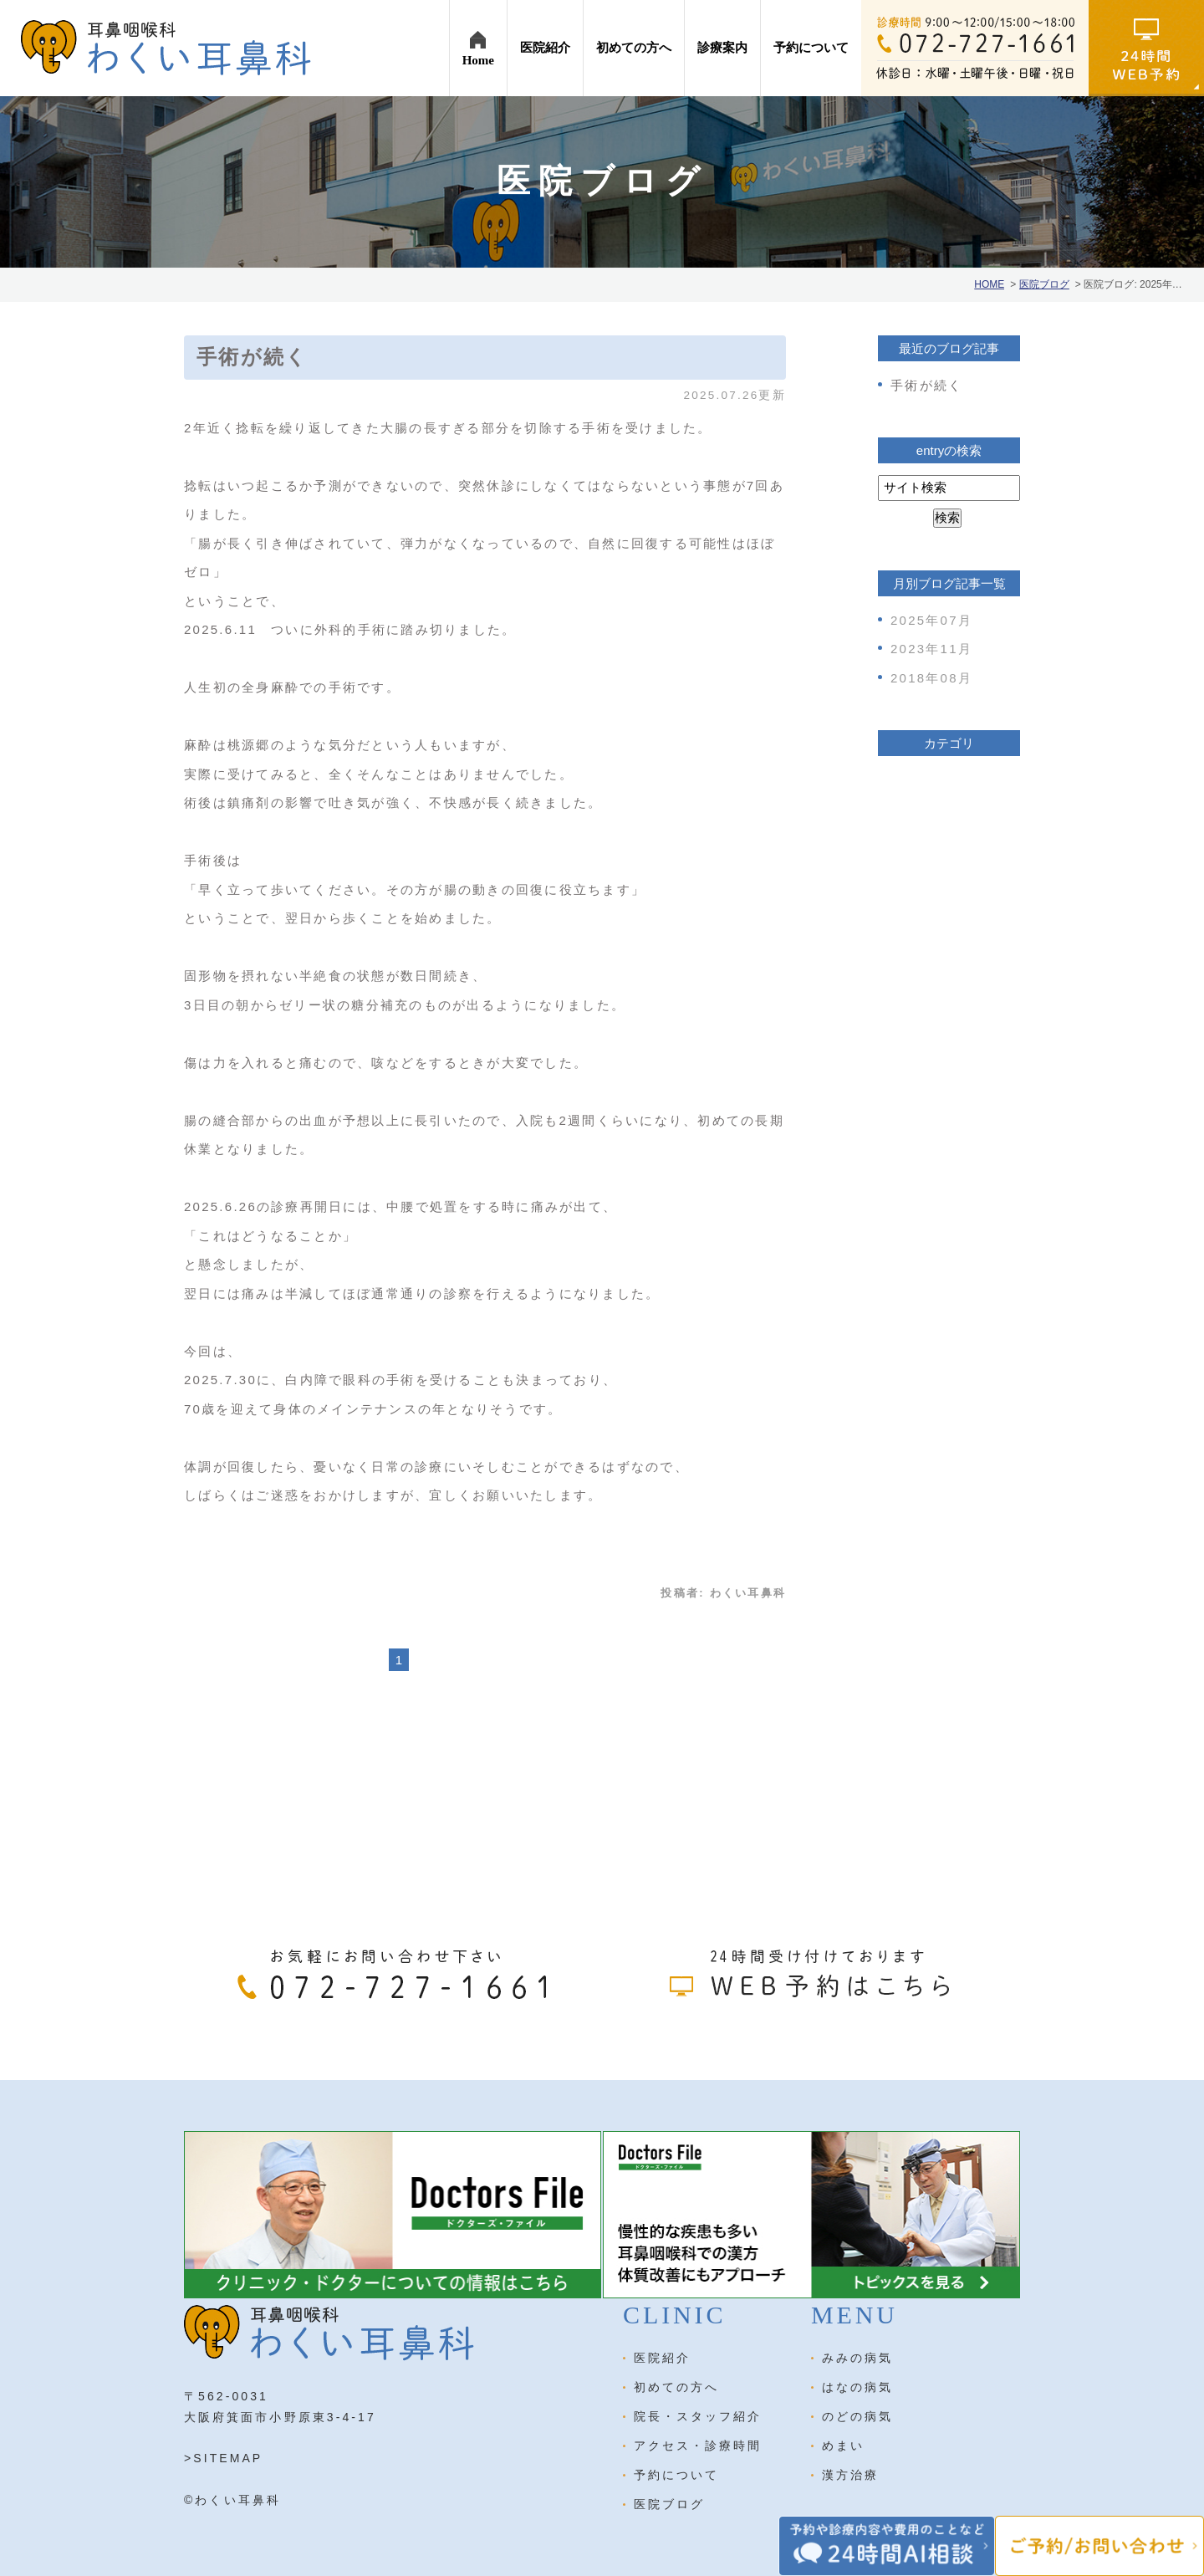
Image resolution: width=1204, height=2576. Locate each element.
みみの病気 (857, 2357)
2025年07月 (931, 620)
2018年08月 (931, 678)
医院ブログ (669, 2504)
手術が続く (252, 357)
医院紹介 (662, 2357)
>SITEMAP (223, 2458)
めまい (843, 2445)
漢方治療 (850, 2474)
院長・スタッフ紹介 (698, 2416)
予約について (676, 2474)
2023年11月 (931, 648)
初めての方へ (676, 2387)
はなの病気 (857, 2387)
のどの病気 (857, 2416)
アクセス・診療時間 (698, 2445)
